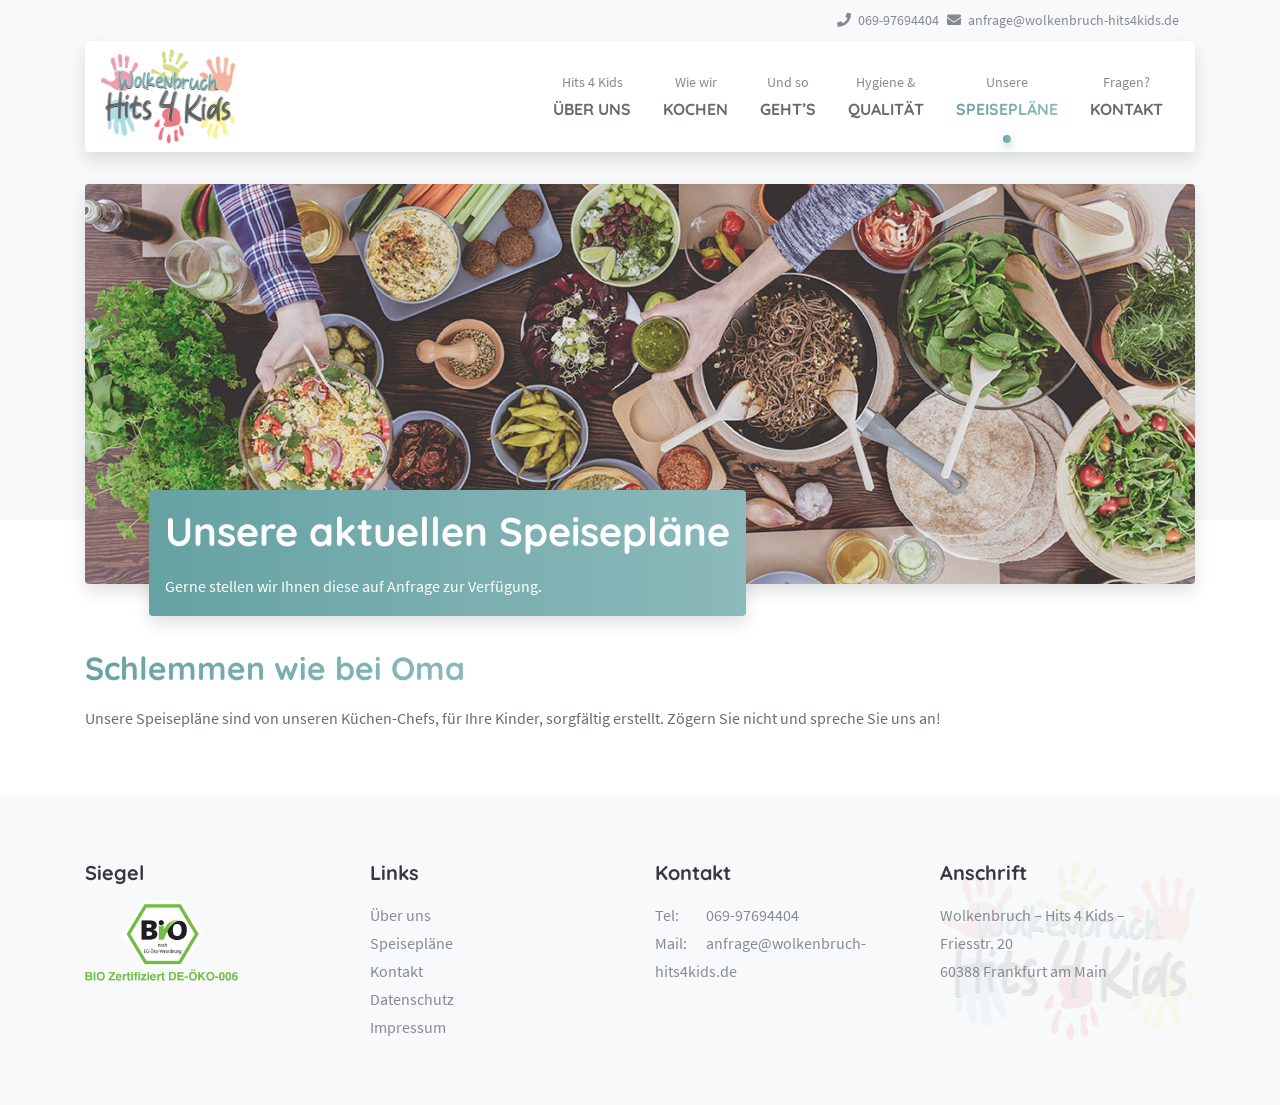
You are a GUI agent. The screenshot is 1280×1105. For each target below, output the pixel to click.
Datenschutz (412, 999)
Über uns (400, 915)
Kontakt (396, 971)
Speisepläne (411, 943)
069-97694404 (888, 20)
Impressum (408, 1027)
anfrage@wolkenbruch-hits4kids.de (1063, 20)
